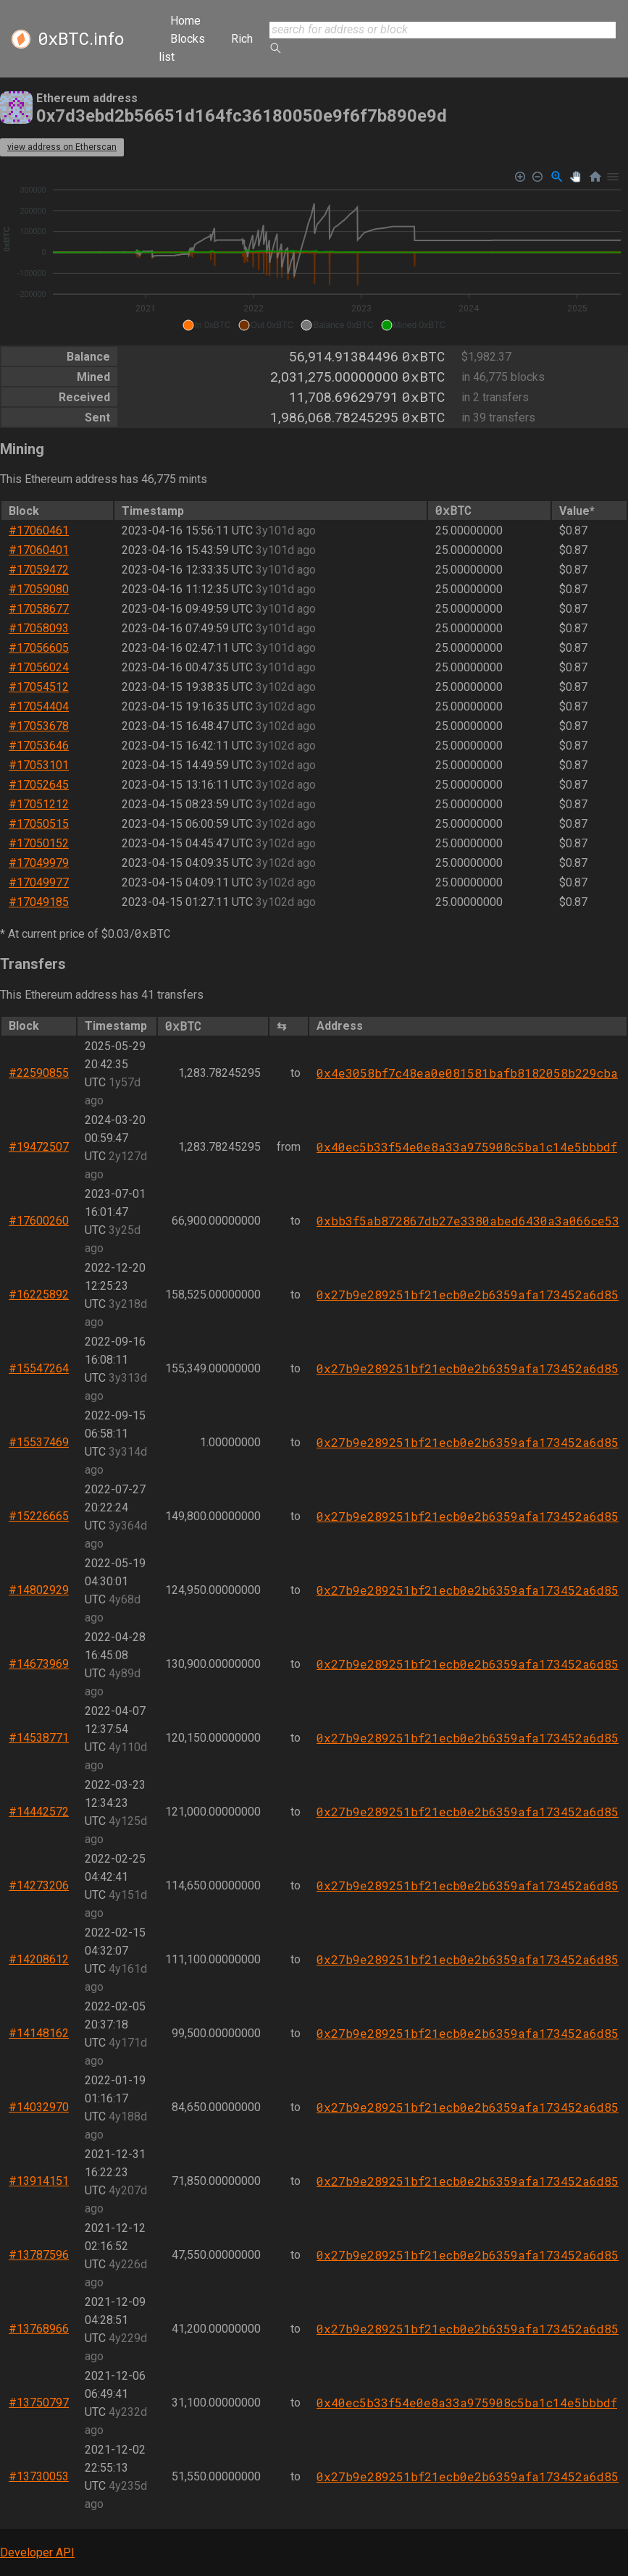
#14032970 (39, 2107)
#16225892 (39, 1294)
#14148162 (39, 2033)
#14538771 (39, 1738)
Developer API (37, 2552)
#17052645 (39, 785)
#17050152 (39, 843)
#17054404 (39, 706)
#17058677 (39, 609)
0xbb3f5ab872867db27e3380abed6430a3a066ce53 (468, 1220)
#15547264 (39, 1368)
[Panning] (575, 177)
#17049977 (39, 882)
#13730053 (39, 2476)
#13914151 (39, 2181)
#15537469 (39, 1442)
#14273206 (39, 1885)
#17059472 (39, 569)
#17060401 (39, 550)
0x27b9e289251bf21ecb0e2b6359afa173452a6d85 (468, 1294)
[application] (314, 251)
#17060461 (39, 530)
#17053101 (39, 765)
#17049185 (39, 902)
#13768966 (39, 2329)
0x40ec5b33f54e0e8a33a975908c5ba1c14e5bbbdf (467, 1146)
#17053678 (39, 726)
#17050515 (39, 824)
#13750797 (39, 2402)
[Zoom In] (520, 177)
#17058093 (39, 628)
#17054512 (39, 687)
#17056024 (39, 667)
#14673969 (39, 1664)
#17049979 (39, 863)
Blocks (187, 39)
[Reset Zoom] (595, 176)
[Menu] (613, 176)
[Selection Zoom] (557, 176)
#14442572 (39, 1811)
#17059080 (39, 589)
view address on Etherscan (62, 147)
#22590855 (39, 1073)
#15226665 (39, 1516)
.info (81, 39)
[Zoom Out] (538, 177)
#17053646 (39, 745)
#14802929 (39, 1590)
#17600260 (39, 1221)
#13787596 (39, 2255)
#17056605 (39, 648)
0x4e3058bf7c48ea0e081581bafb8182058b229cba (467, 1073)
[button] (207, 325)
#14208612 (39, 1959)
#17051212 (39, 804)
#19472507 (39, 1147)
